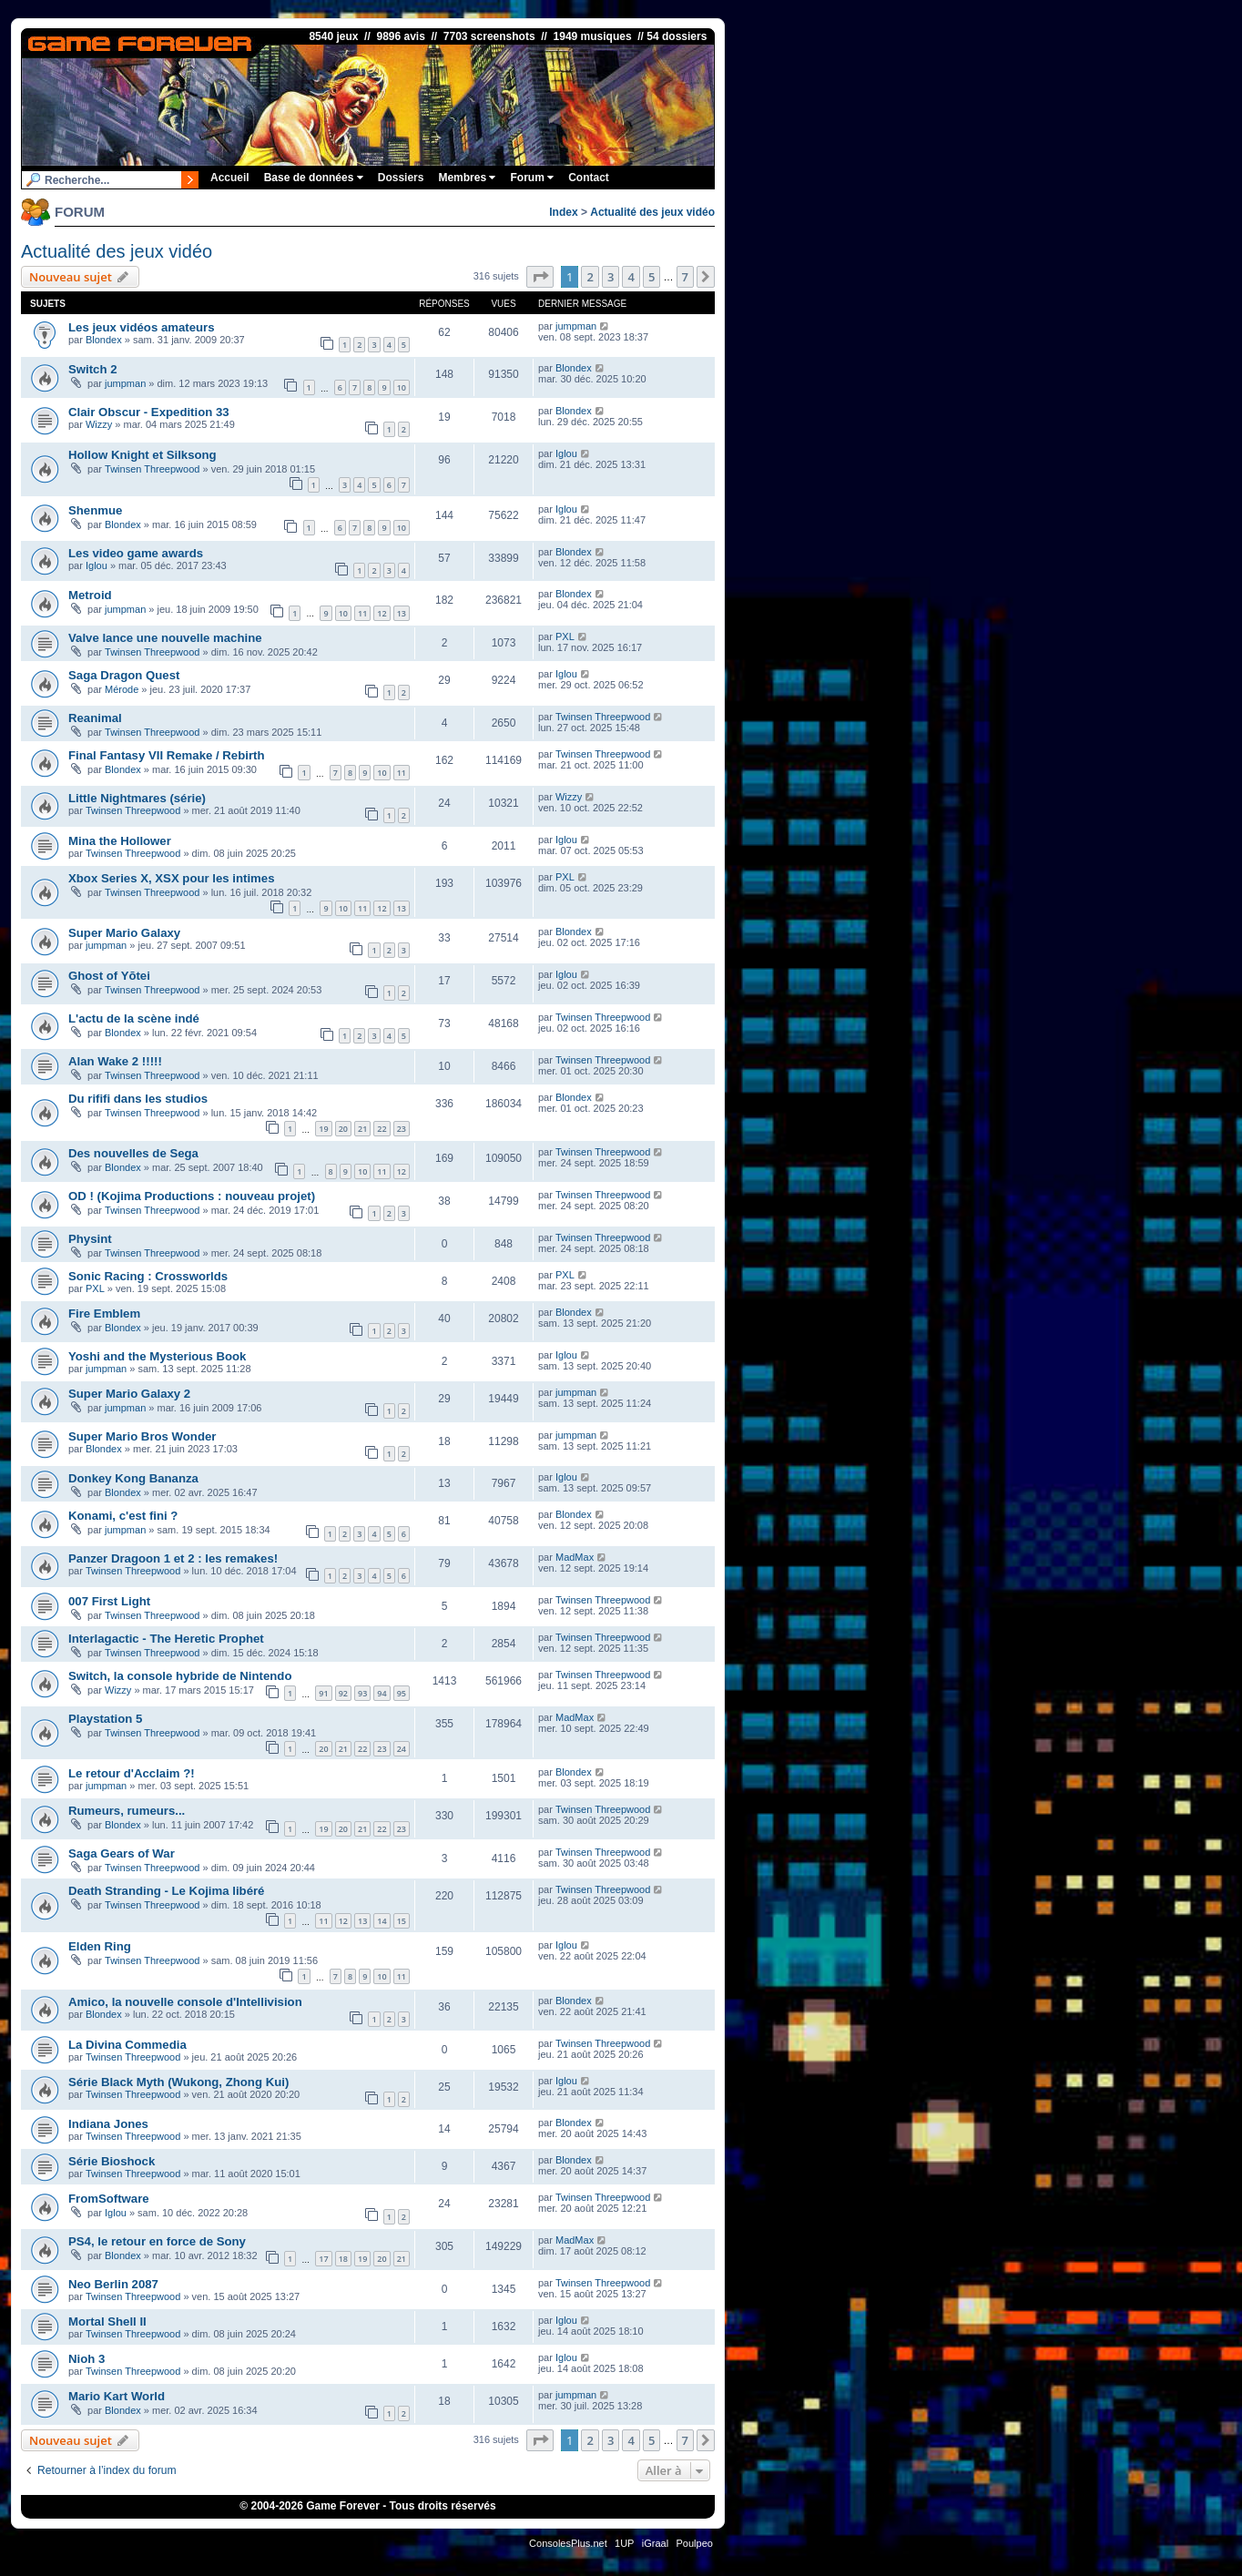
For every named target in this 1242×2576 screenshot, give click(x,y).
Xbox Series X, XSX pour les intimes (171, 878)
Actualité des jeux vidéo (652, 212)
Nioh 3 (86, 2359)
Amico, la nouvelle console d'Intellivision (185, 2002)
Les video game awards (135, 553)
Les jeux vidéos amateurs (141, 327)
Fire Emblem (104, 1313)
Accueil (229, 177)
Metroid (90, 595)
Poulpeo (695, 2543)
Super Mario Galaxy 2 (129, 1393)
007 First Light (109, 1601)
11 (362, 613)
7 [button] (685, 277)
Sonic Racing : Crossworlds (148, 1276)
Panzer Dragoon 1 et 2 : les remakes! (173, 1558)
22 (381, 1129)
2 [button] (589, 277)
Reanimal (95, 718)
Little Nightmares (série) (137, 798)
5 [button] (651, 277)
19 (323, 1129)
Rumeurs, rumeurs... (126, 1810)
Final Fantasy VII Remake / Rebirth (166, 755)
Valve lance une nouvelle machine (165, 638)
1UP (624, 2543)
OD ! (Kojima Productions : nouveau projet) (191, 1196)
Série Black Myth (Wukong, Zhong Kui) (178, 2082)
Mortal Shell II (107, 2321)
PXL (565, 636)
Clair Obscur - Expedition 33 (148, 412)
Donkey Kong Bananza (133, 1478)
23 (401, 1129)
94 (381, 1693)
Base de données (313, 177)
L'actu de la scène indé (133, 1018)
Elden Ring (99, 1946)
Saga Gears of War (121, 1853)
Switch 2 (92, 369)
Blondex (104, 339)
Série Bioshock (111, 2161)
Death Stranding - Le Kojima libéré (166, 1891)
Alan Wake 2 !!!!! (115, 1061)
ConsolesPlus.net (568, 2543)
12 (381, 613)
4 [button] (630, 277)
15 (401, 1921)
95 (401, 1693)
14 (381, 1921)
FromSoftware (108, 2198)
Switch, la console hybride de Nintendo (179, 1676)
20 (343, 1129)
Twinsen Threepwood (152, 468)
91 (323, 1693)
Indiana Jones (108, 2124)
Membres (466, 177)
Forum (532, 177)
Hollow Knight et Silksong (142, 455)
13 (401, 613)
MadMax (574, 1557)
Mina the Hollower (119, 841)
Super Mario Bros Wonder (142, 1436)
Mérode (121, 689)
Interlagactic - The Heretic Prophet (166, 1638)
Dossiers (401, 177)
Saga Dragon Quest (123, 675)
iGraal (655, 2543)
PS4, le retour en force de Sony (157, 2241)
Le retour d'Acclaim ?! (131, 1773)
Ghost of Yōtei (109, 976)
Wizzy (99, 424)
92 (343, 1693)
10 (401, 387)
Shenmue (95, 510)
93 (362, 1693)
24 (401, 1749)
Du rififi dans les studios (138, 1098)
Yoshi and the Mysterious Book (157, 1356)
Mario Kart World (116, 2396)
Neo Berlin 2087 (113, 2284)
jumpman (575, 326)
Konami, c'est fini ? (123, 1515)
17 (323, 2259)
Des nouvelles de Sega (133, 1153)
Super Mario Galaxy (124, 933)
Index (563, 212)
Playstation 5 (105, 1719)
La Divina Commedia (127, 2045)
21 (362, 1129)
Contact (588, 177)
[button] (540, 277)
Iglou (566, 453)
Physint (90, 1239)
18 (343, 2259)
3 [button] (610, 277)
